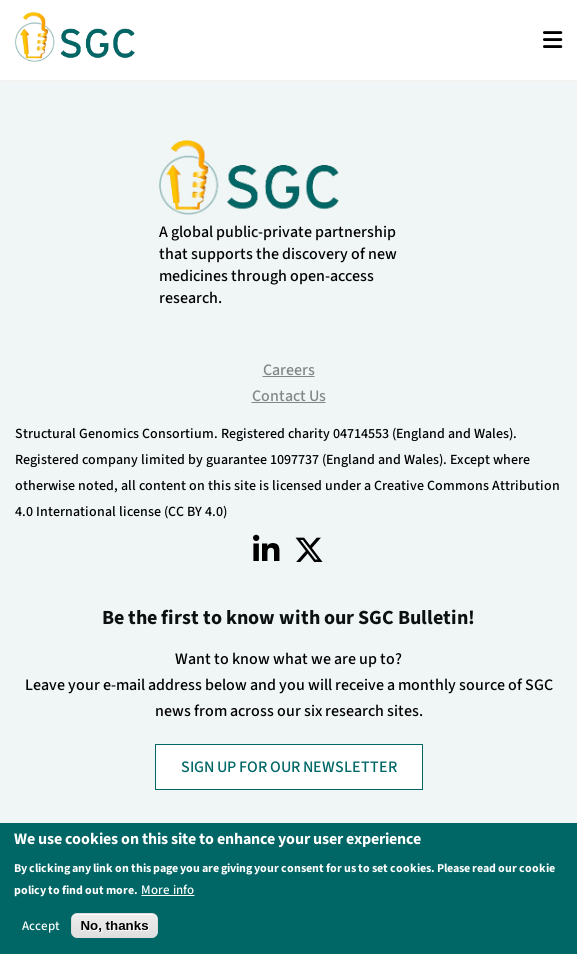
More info (167, 891)
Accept (41, 927)
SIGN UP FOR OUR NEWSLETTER (289, 767)
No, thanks (114, 927)
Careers (289, 370)
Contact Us (289, 396)
